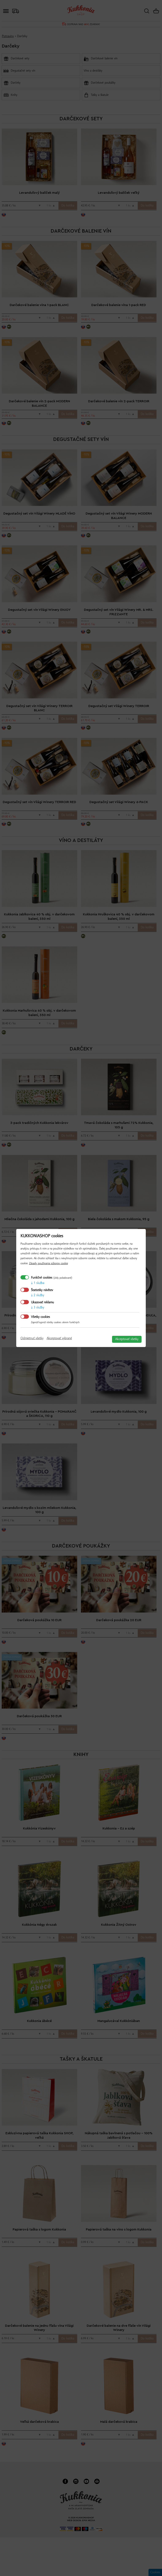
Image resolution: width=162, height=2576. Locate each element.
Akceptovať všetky (126, 1339)
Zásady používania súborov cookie (48, 1263)
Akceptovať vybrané (59, 1338)
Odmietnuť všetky (31, 1338)
